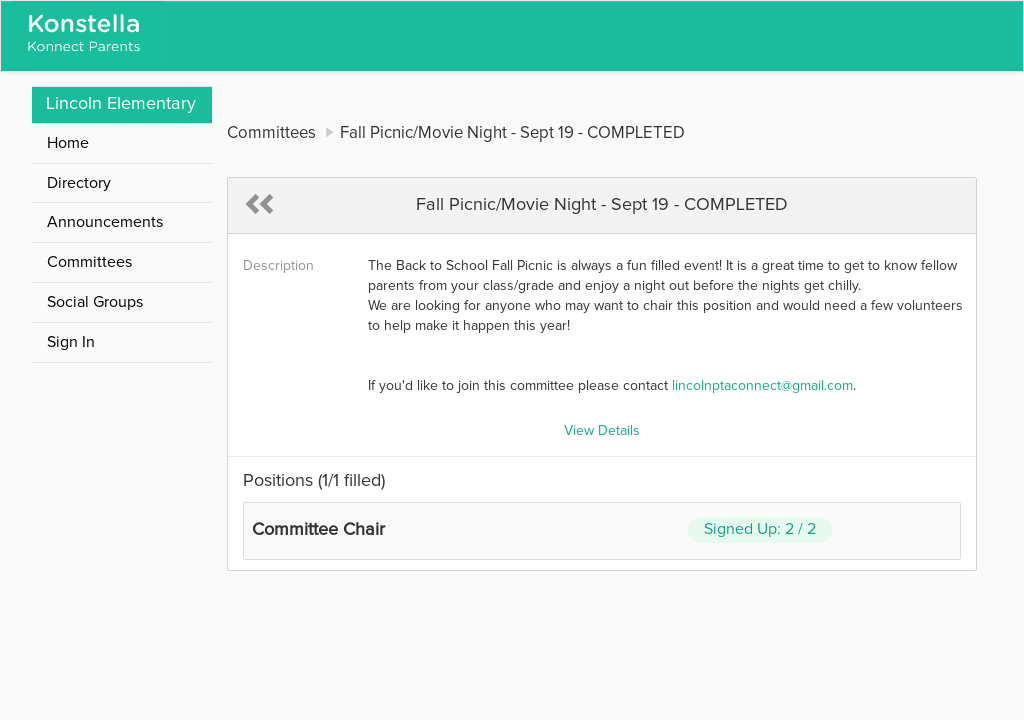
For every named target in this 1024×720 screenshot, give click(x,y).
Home (68, 143)
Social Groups (95, 302)
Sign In (71, 342)
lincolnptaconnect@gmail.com (762, 386)
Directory (79, 183)
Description (278, 266)
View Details (602, 431)
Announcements (105, 222)
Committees (89, 262)
